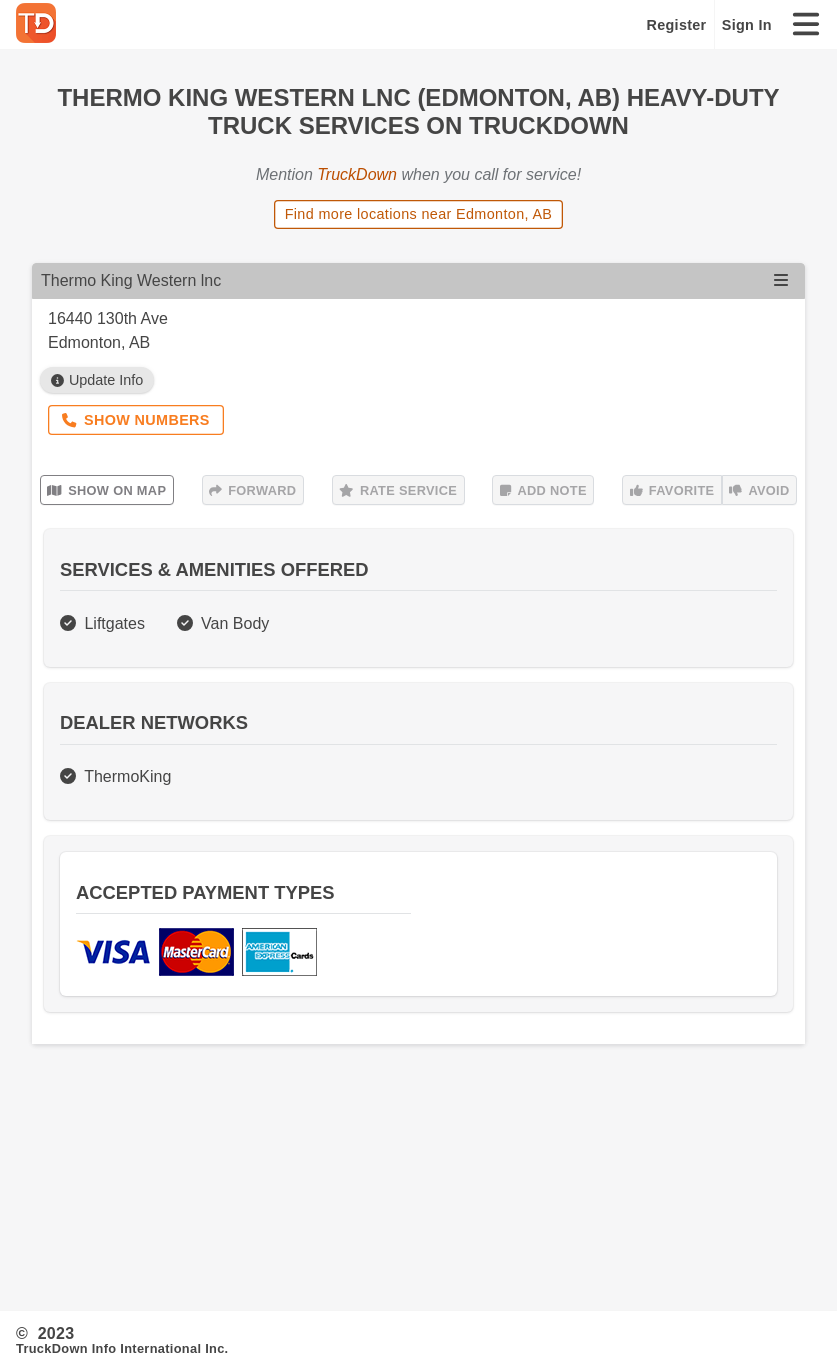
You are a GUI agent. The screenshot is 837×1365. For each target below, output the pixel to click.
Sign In (747, 25)
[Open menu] (781, 280)
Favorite (672, 490)
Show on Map (106, 490)
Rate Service (398, 490)
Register (677, 25)
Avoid (759, 490)
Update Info (97, 380)
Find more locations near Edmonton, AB (419, 214)
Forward (252, 490)
